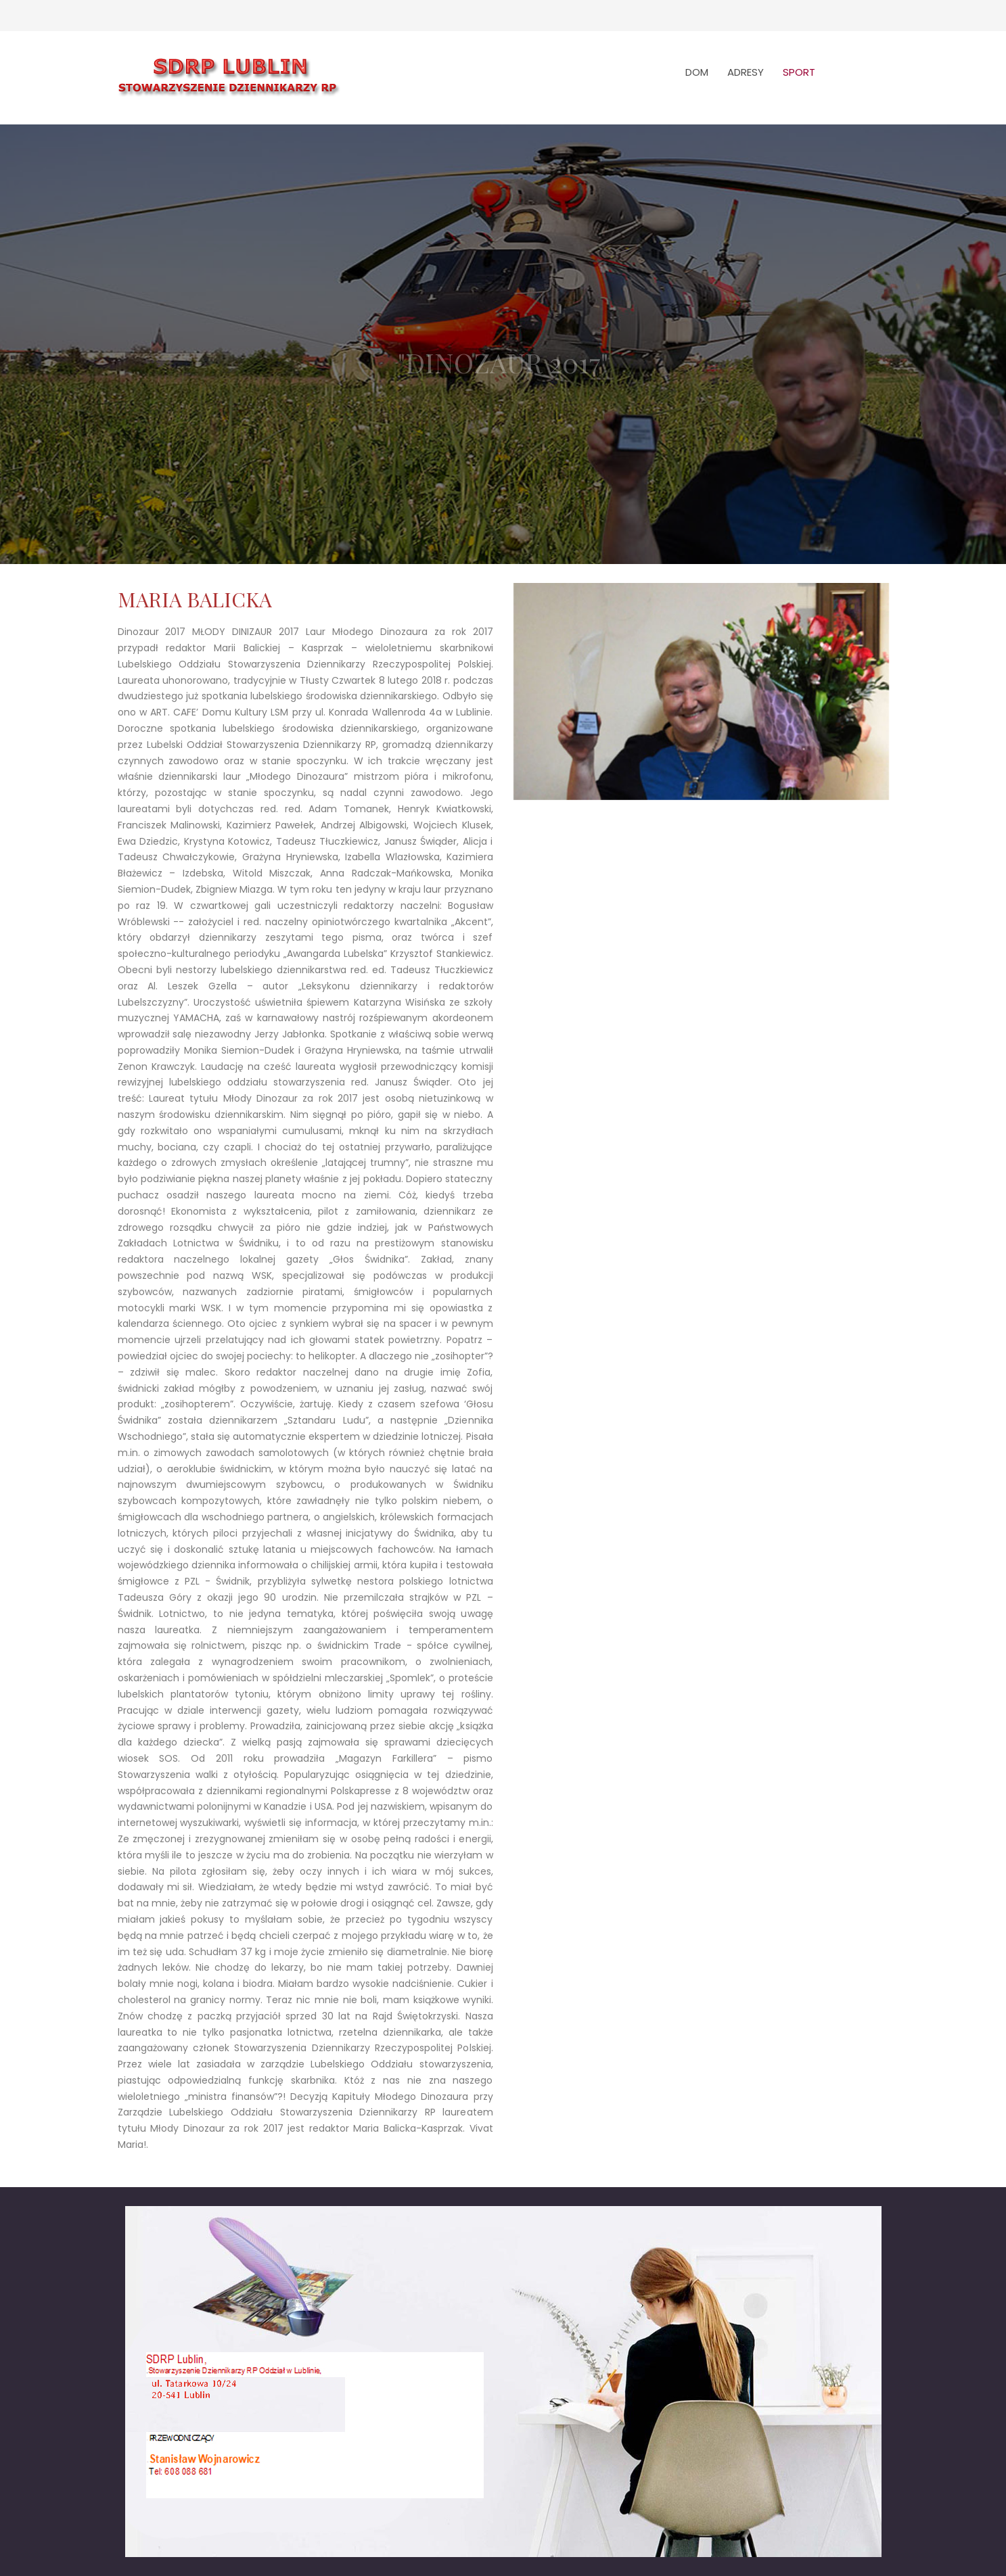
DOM (696, 72)
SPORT (799, 72)
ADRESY (745, 72)
